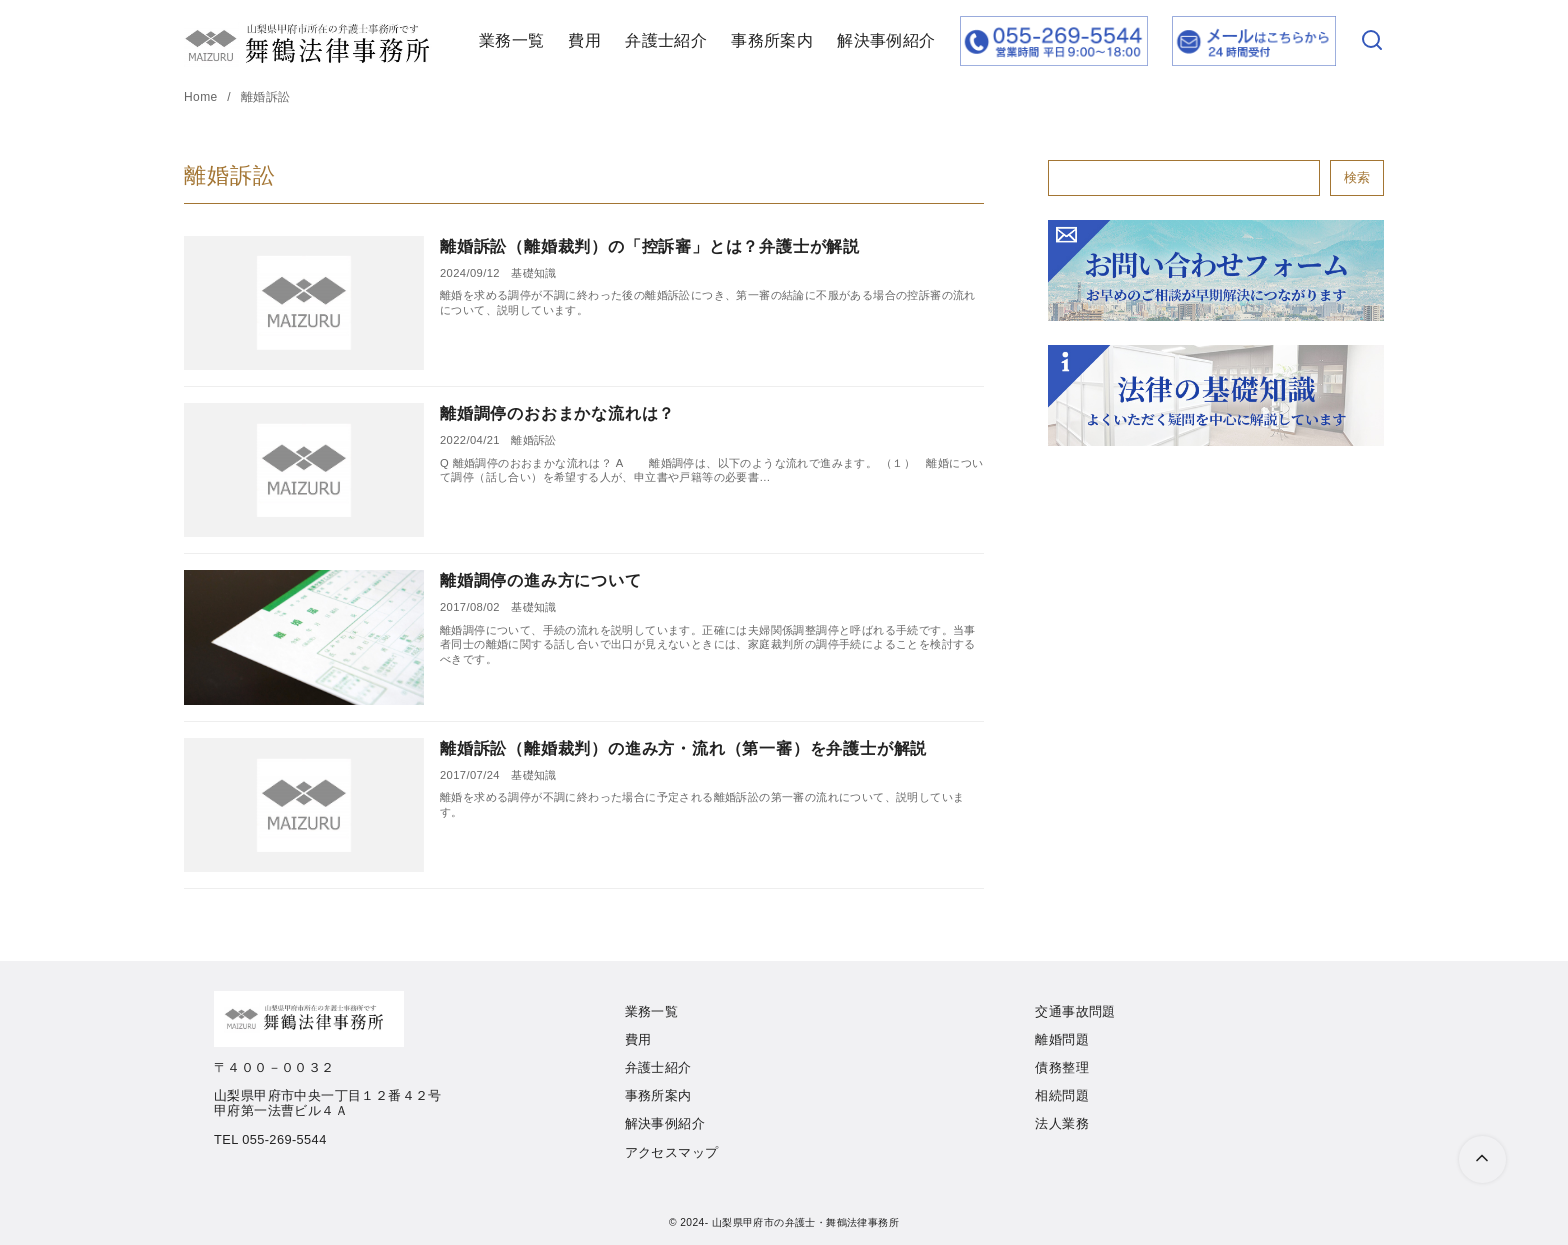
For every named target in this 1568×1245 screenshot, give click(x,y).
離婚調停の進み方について (541, 580)
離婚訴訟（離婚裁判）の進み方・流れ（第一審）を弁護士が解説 (683, 748)
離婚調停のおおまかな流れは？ (557, 413)
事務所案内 (772, 40)
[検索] (1372, 41)
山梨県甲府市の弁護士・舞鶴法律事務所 (805, 1222)
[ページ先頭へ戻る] (1482, 1159)
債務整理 (1062, 1067)
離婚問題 (1062, 1039)
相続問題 (1062, 1095)
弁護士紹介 (666, 40)
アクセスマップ (672, 1152)
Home (202, 97)
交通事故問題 (1075, 1011)
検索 (1357, 177)
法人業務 (1062, 1123)
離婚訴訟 (266, 97)
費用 (584, 40)
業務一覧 (512, 40)
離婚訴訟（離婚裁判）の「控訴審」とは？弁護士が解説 (650, 246)
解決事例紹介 (886, 40)
